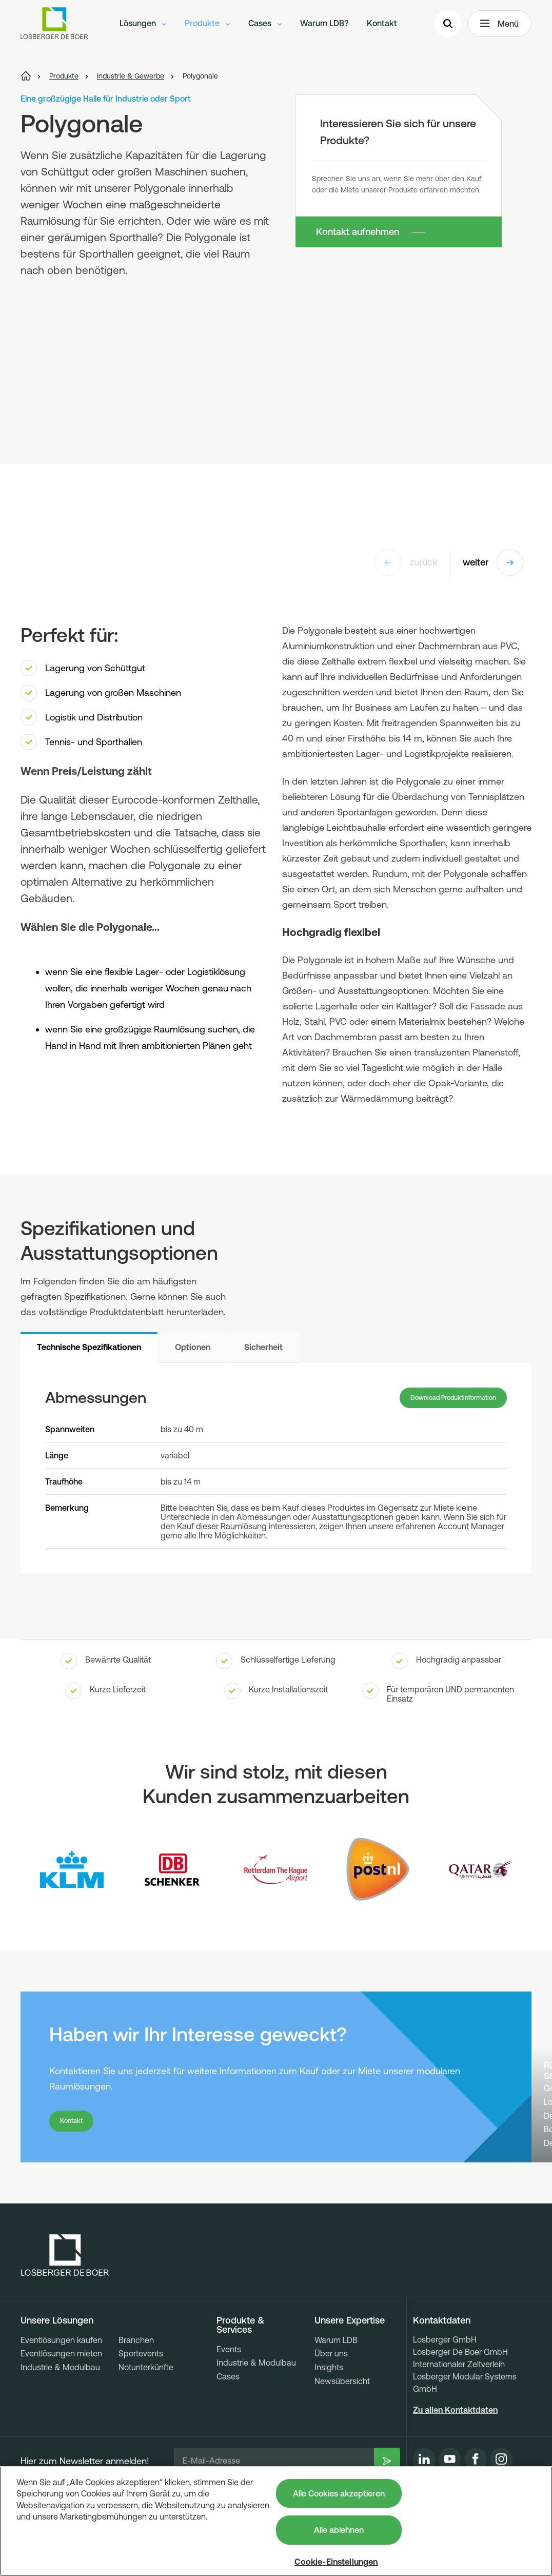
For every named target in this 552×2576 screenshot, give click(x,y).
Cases (265, 28)
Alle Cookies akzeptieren (339, 2493)
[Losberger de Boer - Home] (65, 2307)
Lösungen (143, 28)
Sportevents (141, 2405)
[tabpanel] (276, 1471)
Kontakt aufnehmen (357, 231)
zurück (406, 562)
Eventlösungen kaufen (61, 2391)
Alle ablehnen (339, 2529)
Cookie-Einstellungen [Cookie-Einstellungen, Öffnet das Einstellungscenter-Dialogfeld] (336, 2561)
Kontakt (382, 28)
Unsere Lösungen (57, 2372)
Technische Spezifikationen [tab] (89, 1347)
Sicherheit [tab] (263, 1347)
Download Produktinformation (439, 1401)
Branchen (136, 2391)
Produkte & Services (240, 2377)
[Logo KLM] (72, 1876)
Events (228, 2401)
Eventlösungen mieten (61, 2405)
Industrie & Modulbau (60, 2419)
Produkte (207, 28)
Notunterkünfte (146, 2419)
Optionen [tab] (192, 1347)
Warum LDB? (324, 28)
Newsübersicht (342, 2432)
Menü (499, 28)
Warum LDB (336, 2391)
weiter (493, 562)
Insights (328, 2419)
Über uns (331, 2405)
